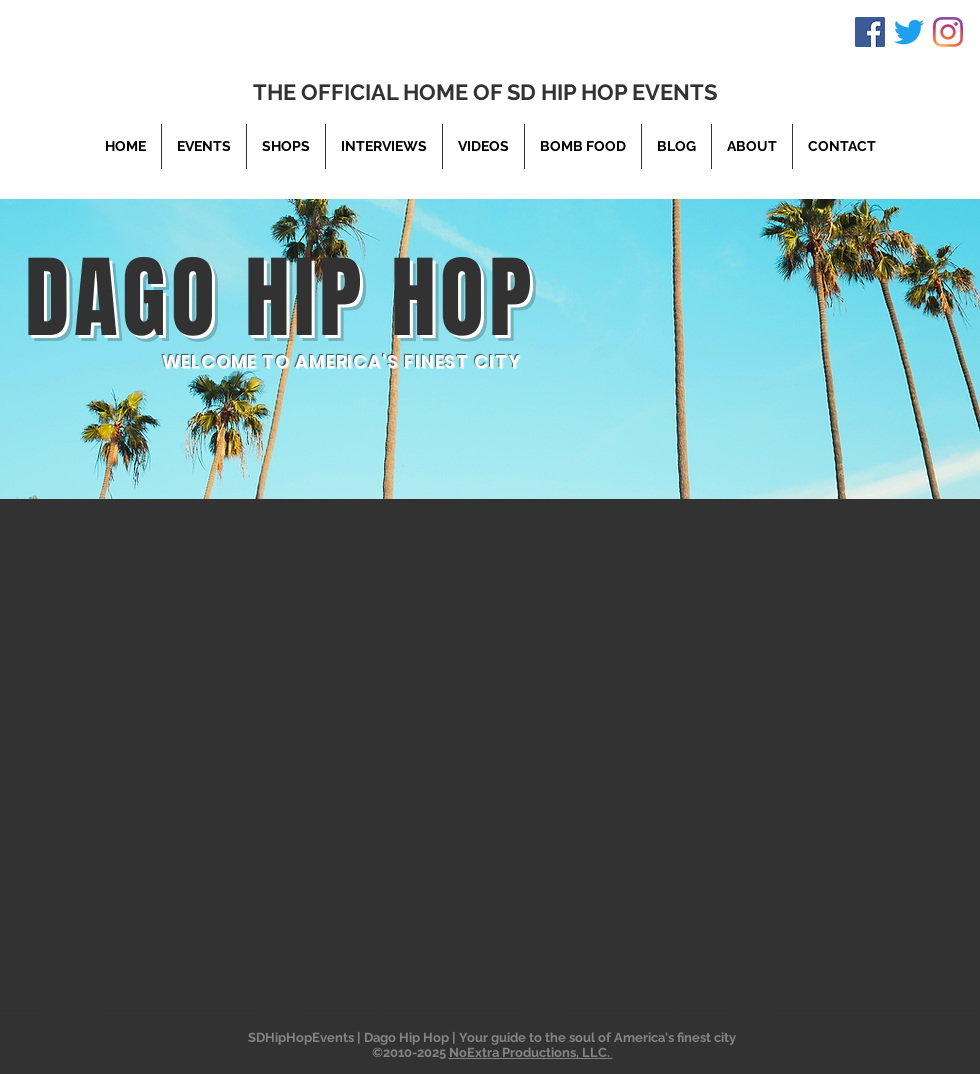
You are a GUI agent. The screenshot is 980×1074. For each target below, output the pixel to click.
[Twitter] (909, 32)
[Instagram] (948, 32)
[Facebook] (870, 32)
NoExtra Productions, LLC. (531, 1052)
